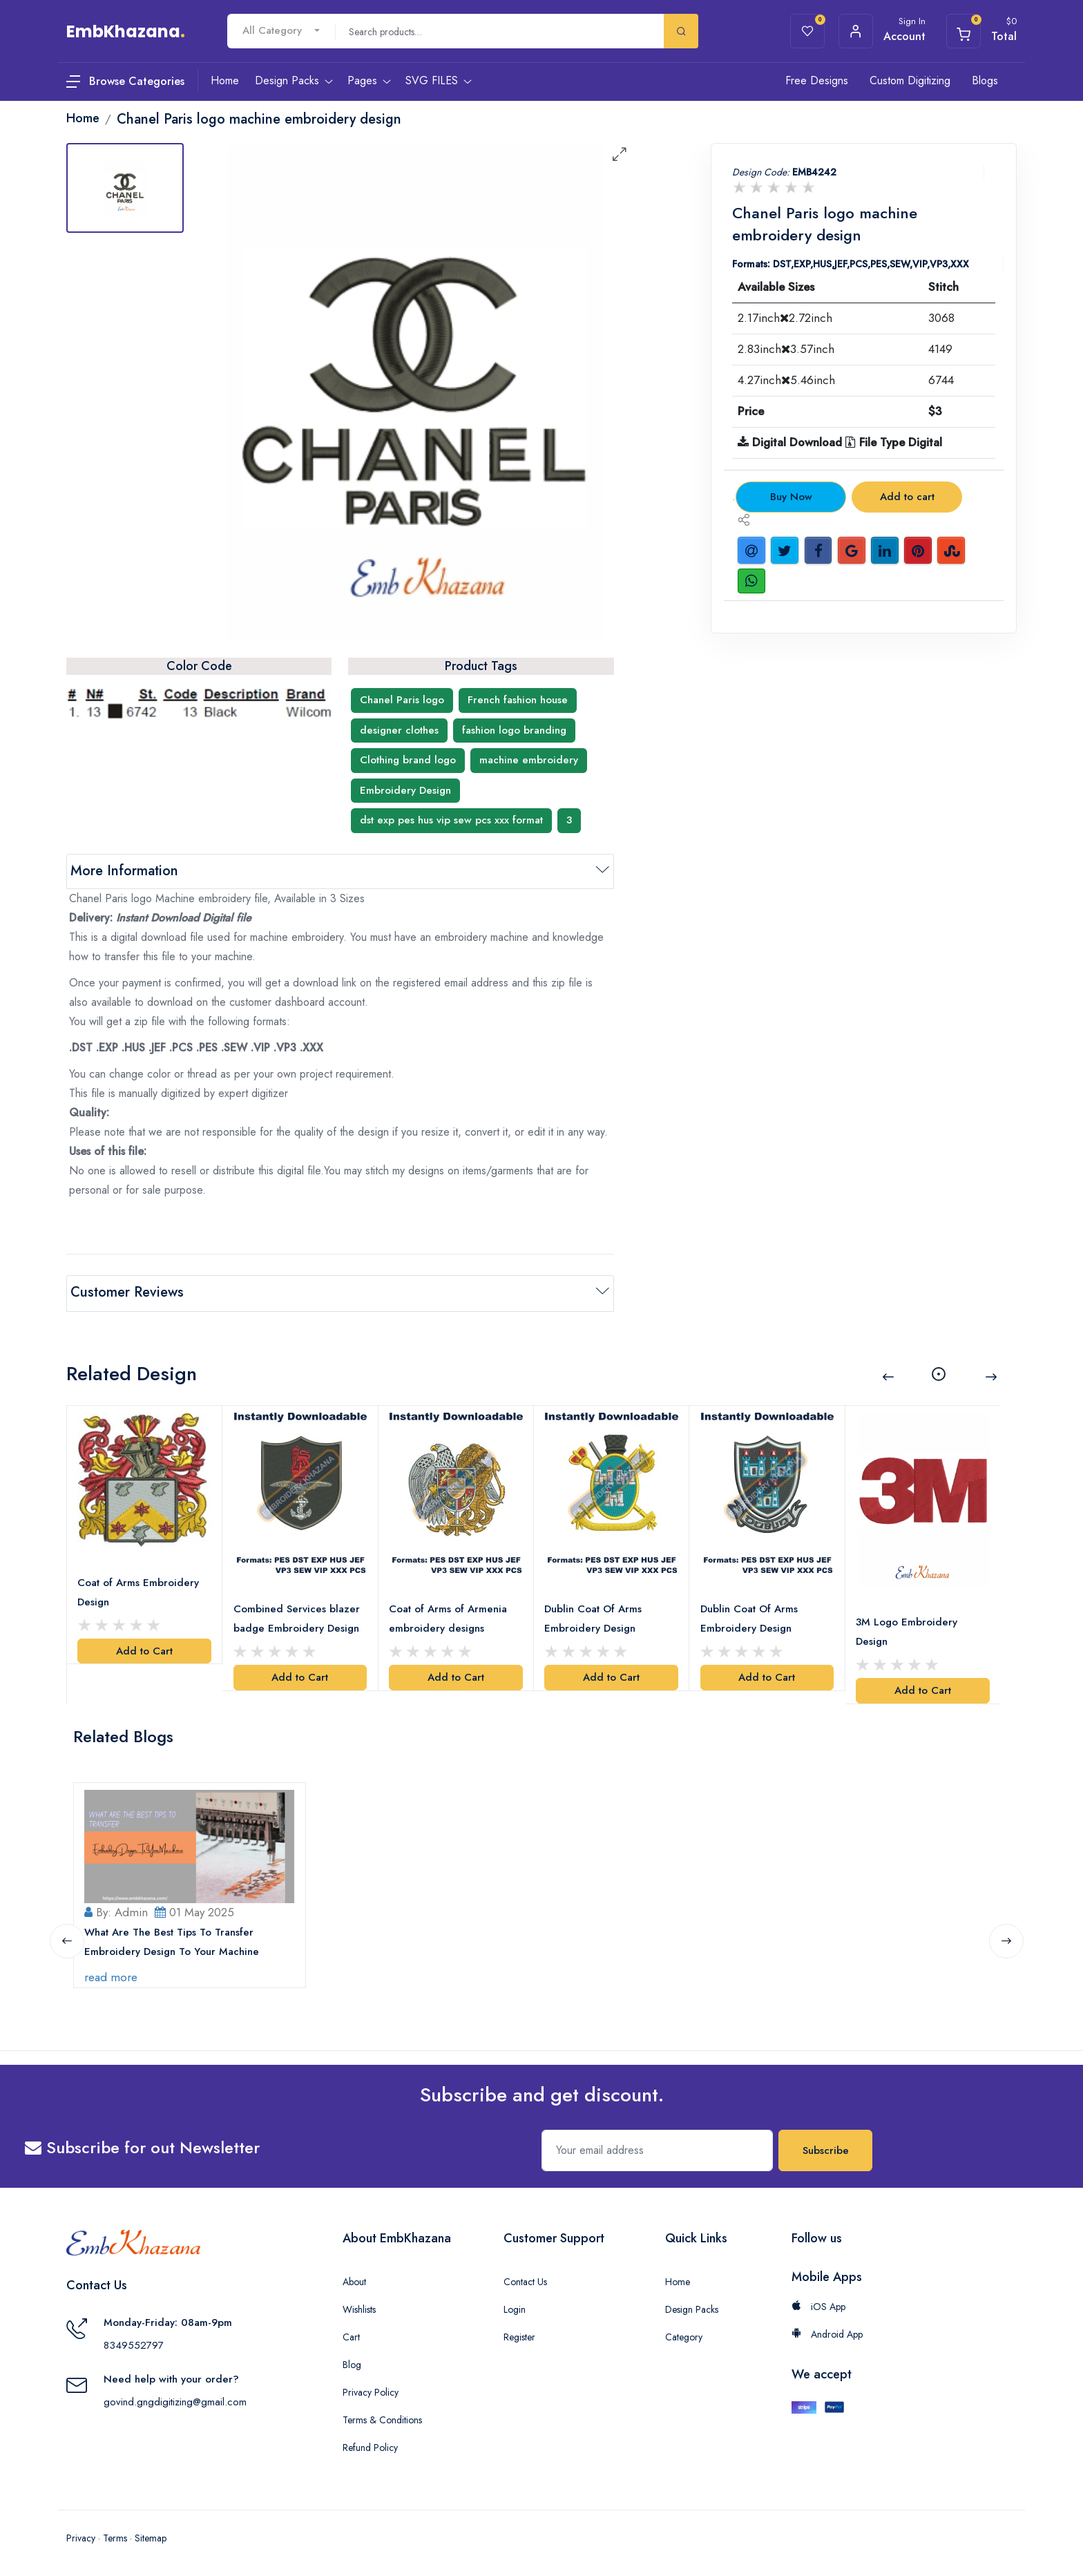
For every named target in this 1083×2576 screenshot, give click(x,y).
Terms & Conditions (382, 2416)
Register (519, 2333)
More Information (124, 871)
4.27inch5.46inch (786, 380)
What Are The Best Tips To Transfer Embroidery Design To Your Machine (172, 1938)
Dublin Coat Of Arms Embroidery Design (593, 1616)
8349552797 (134, 2341)
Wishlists (359, 2306)
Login (515, 2306)
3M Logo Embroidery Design (907, 1629)
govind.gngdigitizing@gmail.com (175, 2397)
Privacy (80, 2534)
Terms (115, 2534)
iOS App (818, 2303)
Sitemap (150, 2534)
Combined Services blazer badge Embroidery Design (296, 1616)
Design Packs (691, 2306)
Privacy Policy (371, 2389)
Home (677, 2278)
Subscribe (826, 2147)
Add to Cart (144, 1648)
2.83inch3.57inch (786, 349)
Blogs (985, 80)
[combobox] (281, 31)
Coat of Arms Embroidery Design (139, 1589)
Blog (352, 2361)
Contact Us (525, 2278)
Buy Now (791, 496)
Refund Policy (370, 2444)
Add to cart (907, 496)
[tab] (125, 188)
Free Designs (816, 80)
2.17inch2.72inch (785, 317)
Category (683, 2333)
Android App (827, 2331)
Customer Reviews (127, 1292)
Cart (351, 2333)
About (354, 2278)
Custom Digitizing (910, 80)
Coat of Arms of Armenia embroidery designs (449, 1616)
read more (111, 1973)
